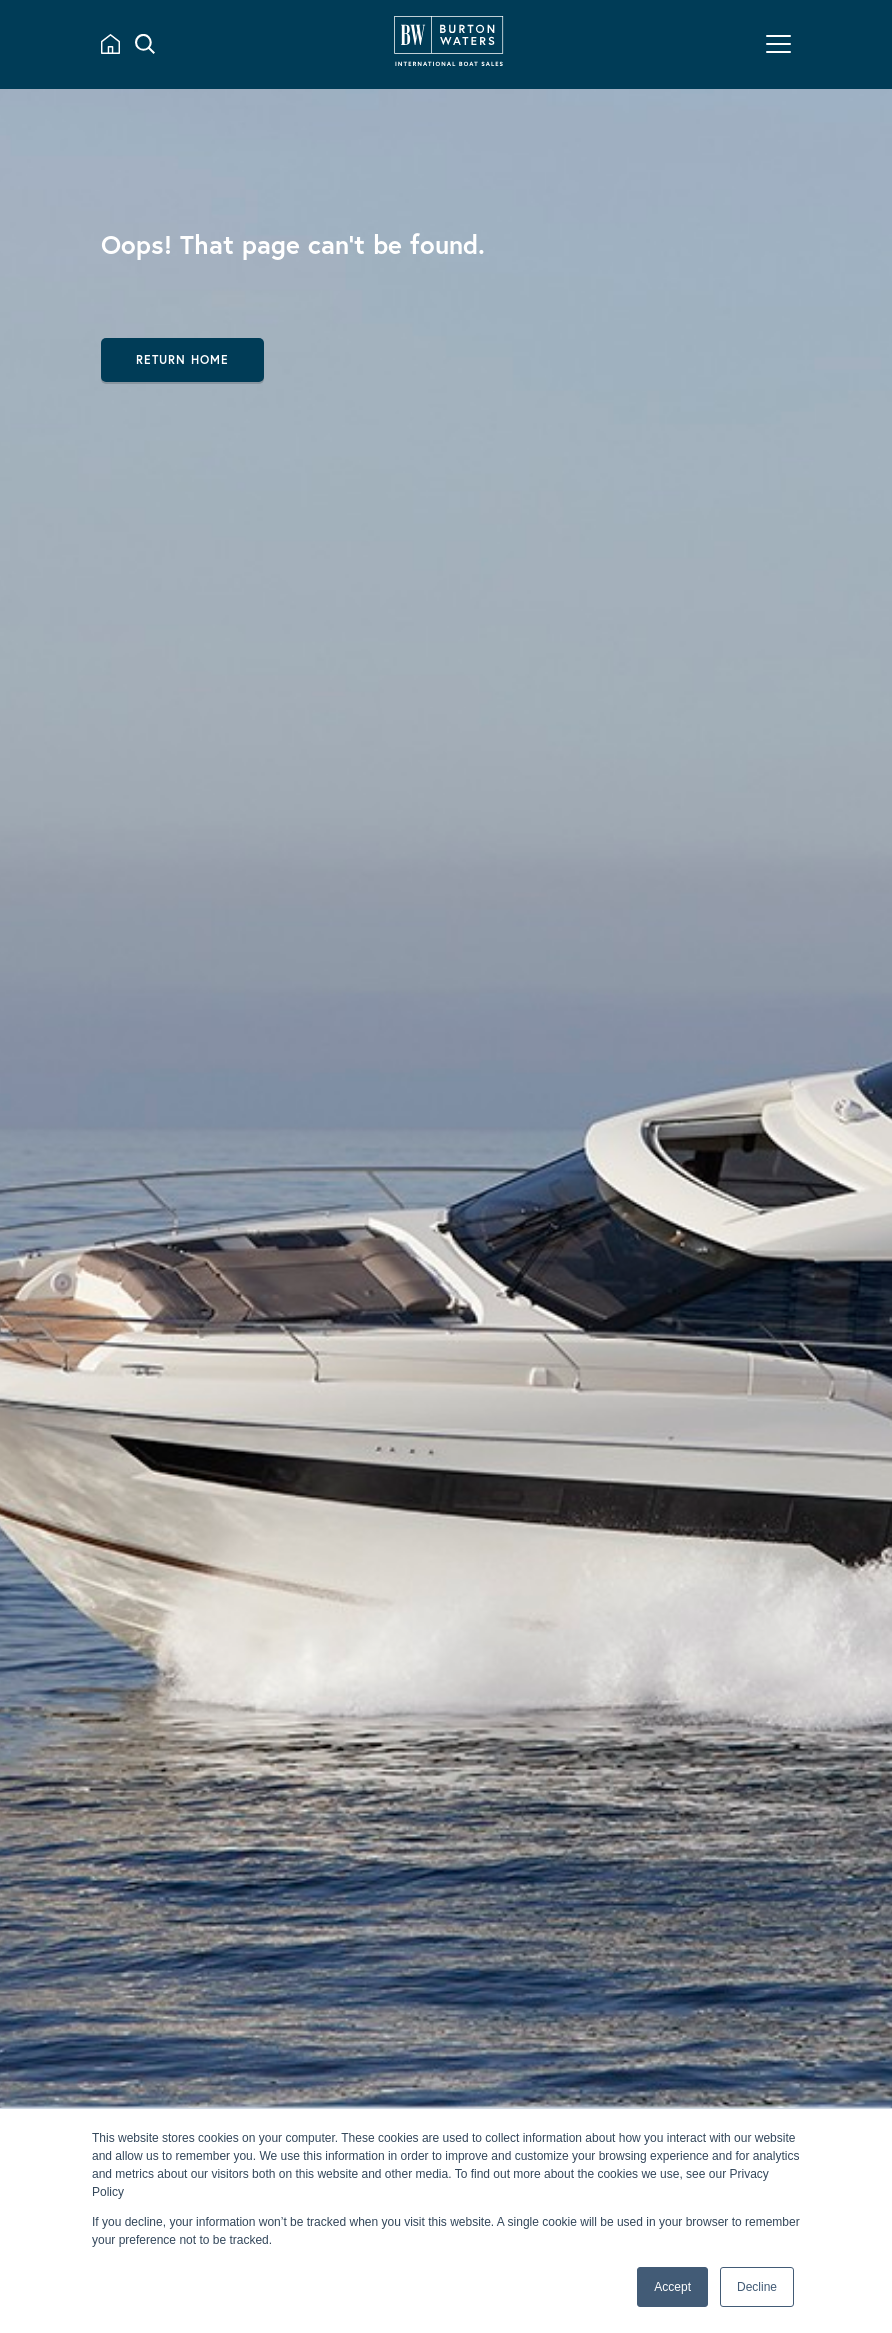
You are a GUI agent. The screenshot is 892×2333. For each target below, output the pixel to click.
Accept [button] (672, 2287)
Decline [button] (757, 2287)
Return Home (182, 359)
